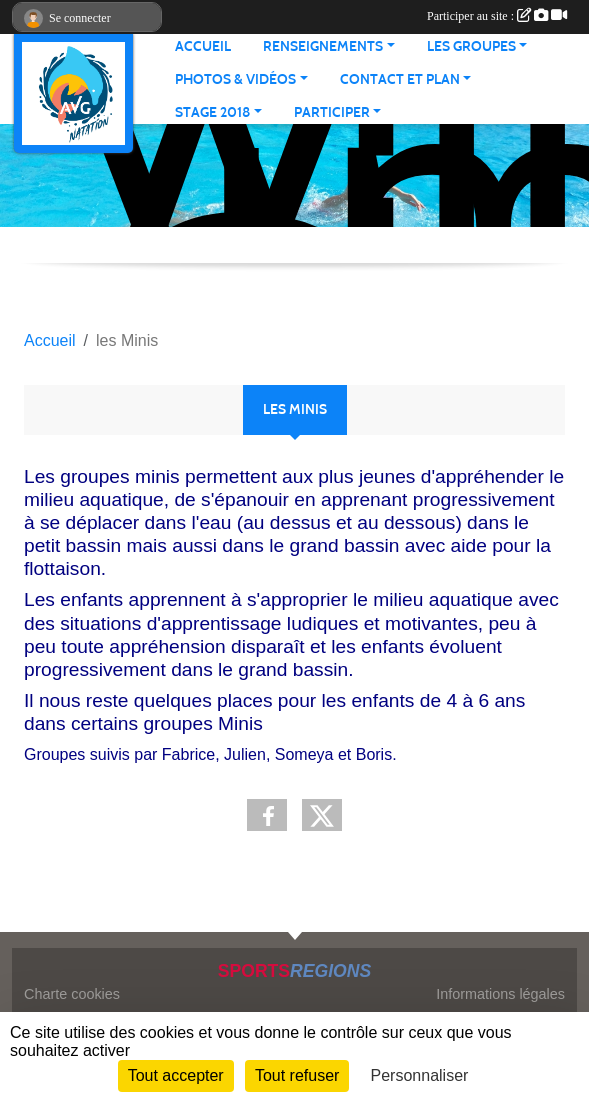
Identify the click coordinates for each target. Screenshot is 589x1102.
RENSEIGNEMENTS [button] (323, 46)
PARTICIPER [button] (332, 112)
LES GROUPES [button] (471, 46)
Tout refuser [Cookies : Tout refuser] (297, 1075)
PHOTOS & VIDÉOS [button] (235, 79)
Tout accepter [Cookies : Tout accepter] (176, 1075)
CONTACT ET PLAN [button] (400, 79)
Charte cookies (72, 994)
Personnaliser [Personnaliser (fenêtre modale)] (420, 1075)
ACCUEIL (203, 46)
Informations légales (500, 994)
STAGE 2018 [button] (212, 112)
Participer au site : (497, 16)
